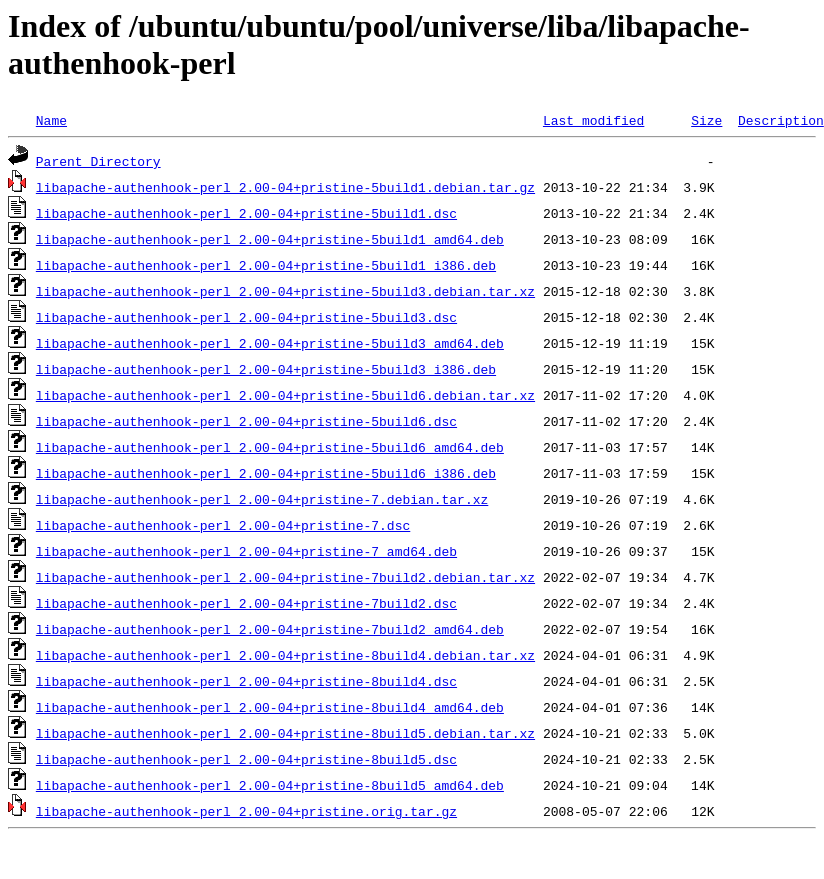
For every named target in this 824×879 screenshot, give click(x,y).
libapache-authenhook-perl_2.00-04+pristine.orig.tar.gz (246, 811)
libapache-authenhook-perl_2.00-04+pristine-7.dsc (223, 525)
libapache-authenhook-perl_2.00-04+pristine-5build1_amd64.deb (270, 239)
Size (706, 120)
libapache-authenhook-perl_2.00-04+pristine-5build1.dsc (246, 213)
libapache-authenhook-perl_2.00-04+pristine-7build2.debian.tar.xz (285, 577)
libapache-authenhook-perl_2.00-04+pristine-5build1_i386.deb (266, 265)
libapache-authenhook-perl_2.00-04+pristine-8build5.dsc (246, 759)
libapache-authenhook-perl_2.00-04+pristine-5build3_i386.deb (266, 369)
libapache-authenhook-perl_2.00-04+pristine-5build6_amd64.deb (270, 447)
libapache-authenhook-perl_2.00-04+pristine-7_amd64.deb (246, 551)
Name (51, 120)
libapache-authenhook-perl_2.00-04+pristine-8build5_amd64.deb (270, 785)
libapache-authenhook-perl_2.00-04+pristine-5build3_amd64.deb (270, 343)
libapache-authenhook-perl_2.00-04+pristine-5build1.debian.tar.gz (285, 187)
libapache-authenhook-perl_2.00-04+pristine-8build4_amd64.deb (270, 707)
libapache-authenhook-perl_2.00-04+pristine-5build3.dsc (246, 317)
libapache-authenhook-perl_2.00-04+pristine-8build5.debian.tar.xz (285, 733)
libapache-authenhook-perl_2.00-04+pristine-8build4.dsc (246, 681)
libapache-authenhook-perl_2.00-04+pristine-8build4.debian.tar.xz (285, 655)
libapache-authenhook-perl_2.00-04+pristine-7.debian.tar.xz (262, 499)
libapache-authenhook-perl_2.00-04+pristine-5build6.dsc (246, 421)
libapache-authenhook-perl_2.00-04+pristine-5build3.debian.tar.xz (285, 291)
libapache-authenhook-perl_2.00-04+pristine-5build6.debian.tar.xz (285, 395)
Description (781, 120)
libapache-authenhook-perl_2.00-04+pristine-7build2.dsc (246, 603)
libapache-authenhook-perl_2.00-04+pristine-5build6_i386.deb (266, 473)
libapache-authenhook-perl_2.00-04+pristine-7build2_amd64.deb (270, 629)
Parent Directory (98, 161)
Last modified (593, 120)
